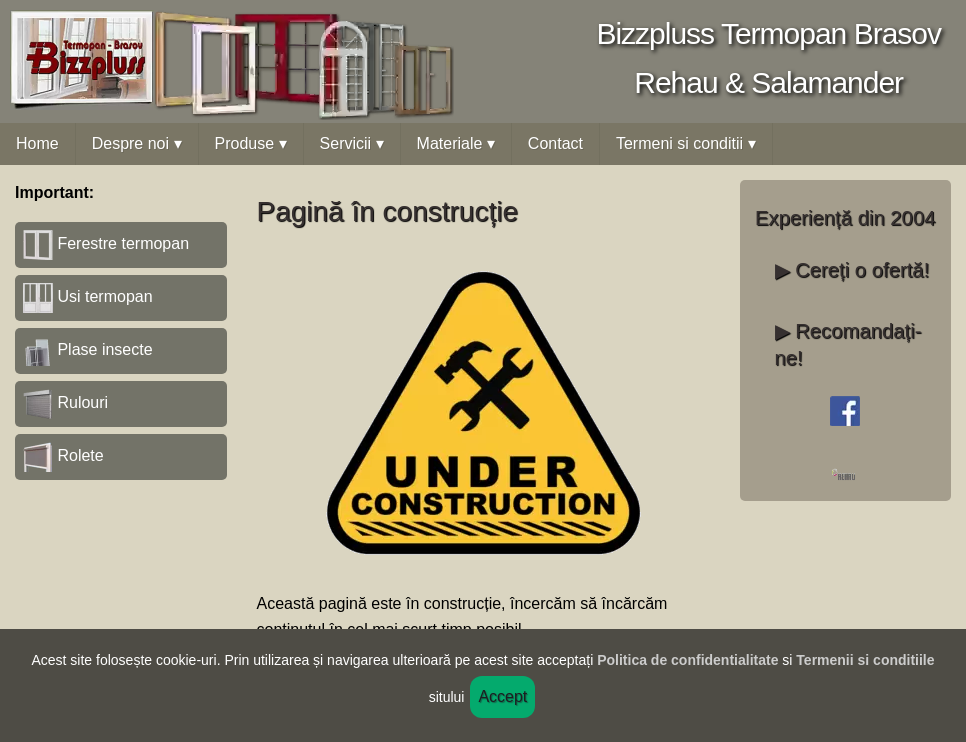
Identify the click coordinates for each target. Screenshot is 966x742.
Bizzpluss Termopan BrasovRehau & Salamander (768, 58)
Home (37, 143)
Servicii (352, 144)
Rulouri (65, 402)
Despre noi (137, 144)
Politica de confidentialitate (687, 660)
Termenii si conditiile (865, 660)
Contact (555, 143)
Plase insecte (88, 349)
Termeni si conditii (686, 144)
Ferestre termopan (106, 243)
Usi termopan (88, 296)
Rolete (63, 455)
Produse (251, 144)
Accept (502, 696)
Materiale (456, 144)
